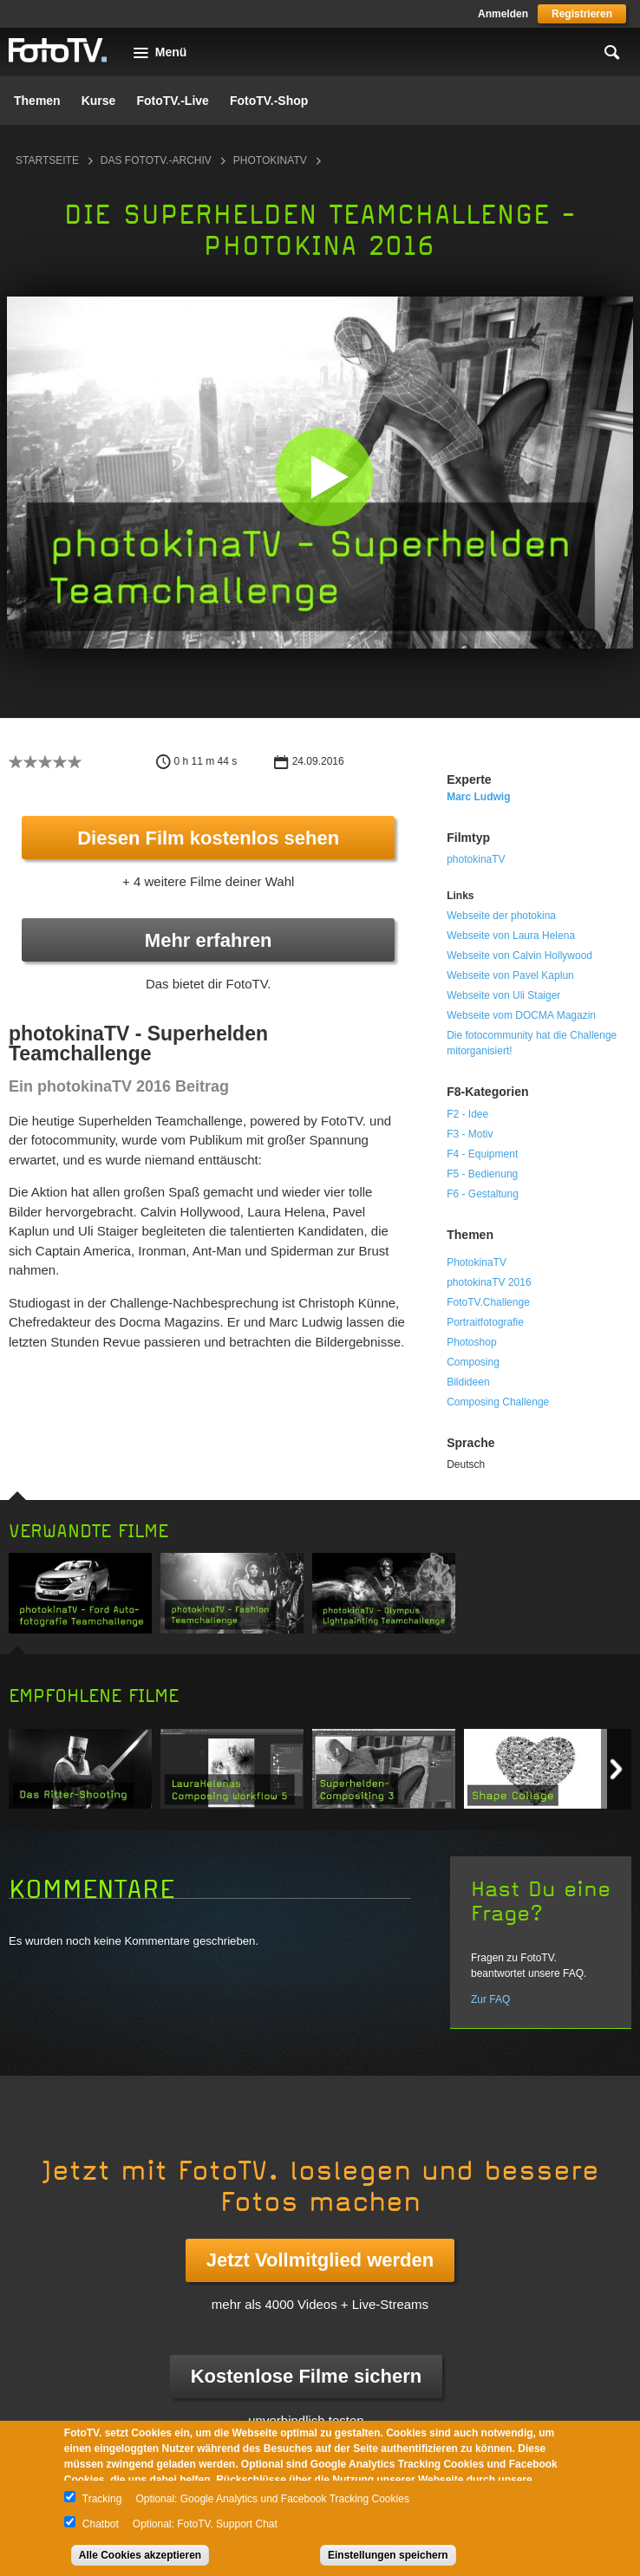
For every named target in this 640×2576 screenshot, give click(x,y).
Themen (37, 101)
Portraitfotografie (485, 1322)
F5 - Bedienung (482, 1174)
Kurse (99, 101)
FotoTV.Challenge (488, 1302)
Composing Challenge (498, 1402)
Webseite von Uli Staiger (503, 995)
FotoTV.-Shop (269, 101)
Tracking (102, 2499)
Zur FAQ (490, 1999)
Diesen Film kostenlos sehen (208, 838)
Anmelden (503, 14)
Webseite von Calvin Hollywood (519, 955)
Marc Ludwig (478, 797)
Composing (473, 1362)
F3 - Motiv (470, 1134)
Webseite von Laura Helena (511, 935)
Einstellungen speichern (388, 2555)
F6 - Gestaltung (483, 1194)
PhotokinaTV (476, 1262)
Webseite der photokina (501, 916)
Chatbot (100, 2524)
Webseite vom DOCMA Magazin (521, 1015)
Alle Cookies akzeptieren (140, 2555)
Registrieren (582, 14)
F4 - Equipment (482, 1154)
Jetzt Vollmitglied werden (320, 2260)
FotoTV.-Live (172, 101)
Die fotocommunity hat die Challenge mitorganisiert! (532, 1043)
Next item (616, 1769)
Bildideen (468, 1382)
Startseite (47, 160)
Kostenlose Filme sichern (306, 2376)
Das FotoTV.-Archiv (156, 160)
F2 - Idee (467, 1114)
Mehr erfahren (208, 940)
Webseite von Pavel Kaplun (510, 975)
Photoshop (471, 1342)
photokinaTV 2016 (489, 1282)
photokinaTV (270, 160)
